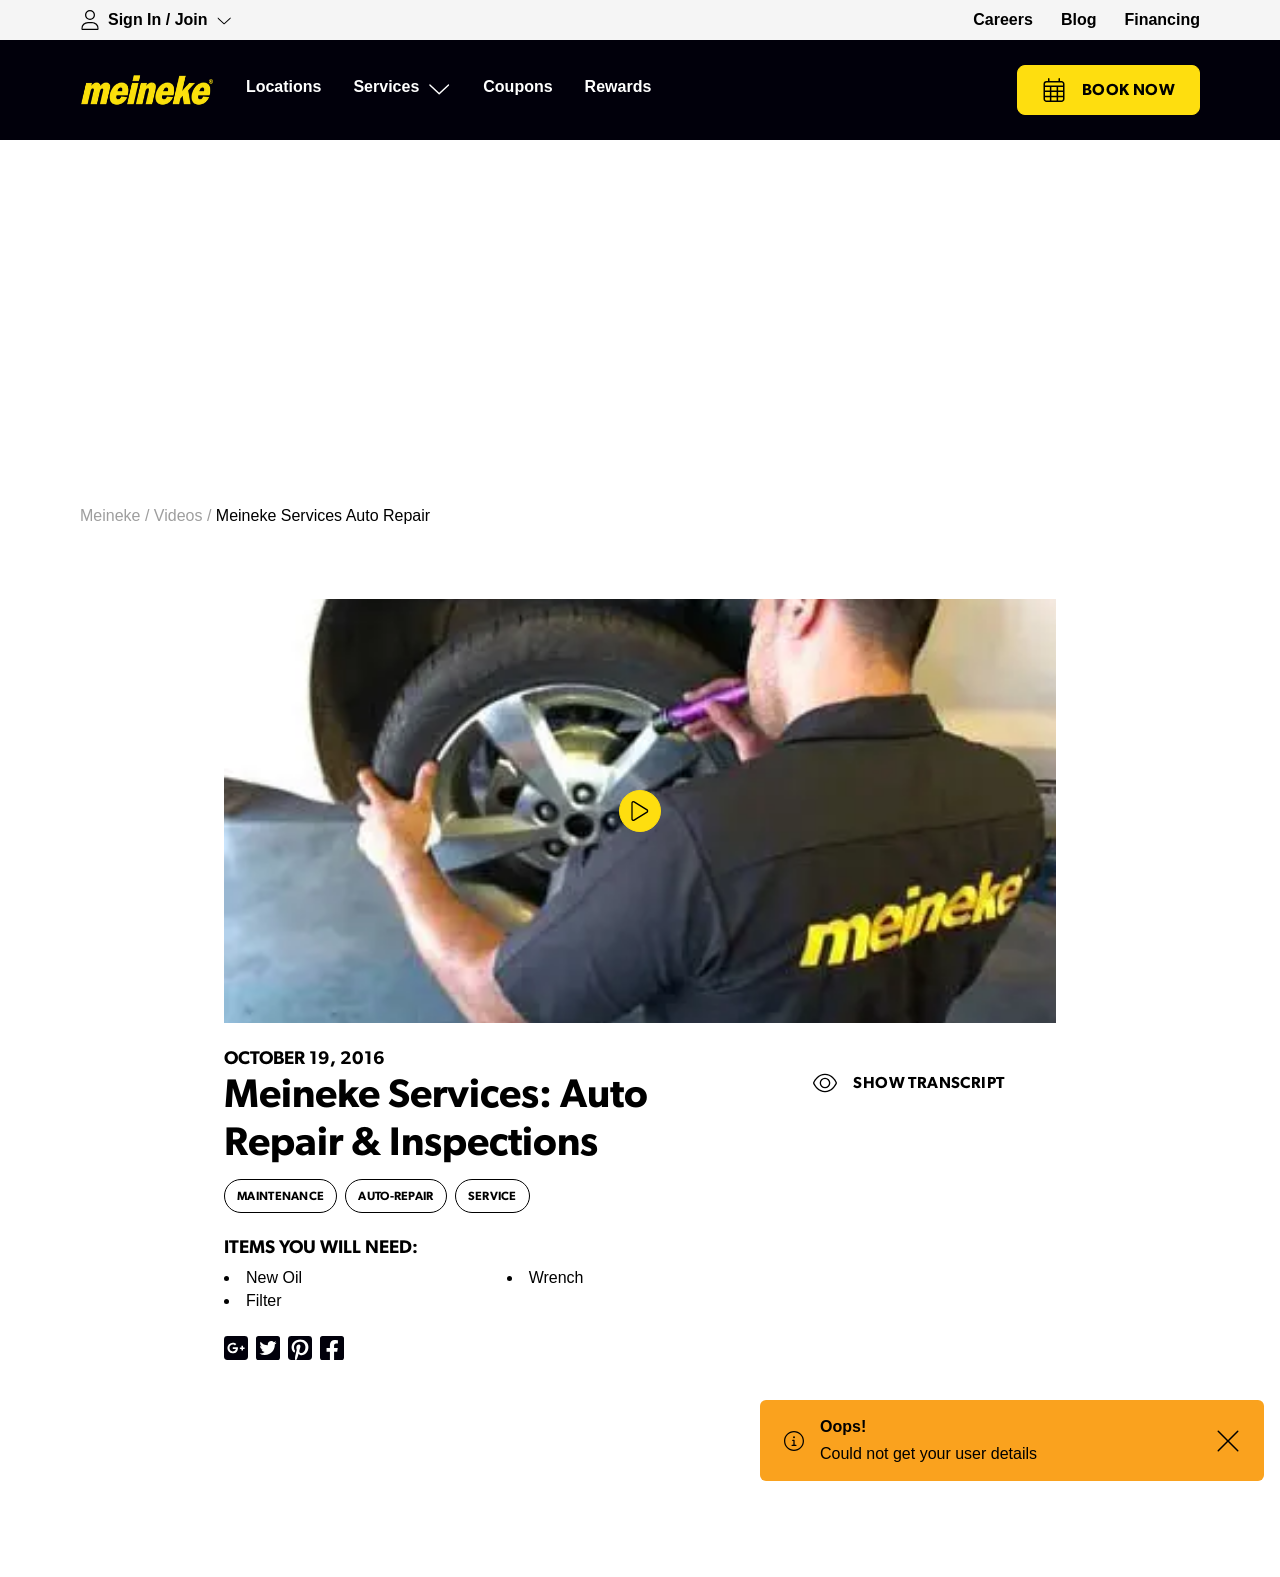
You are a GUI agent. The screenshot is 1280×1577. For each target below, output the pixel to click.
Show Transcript (908, 1083)
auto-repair (395, 1196)
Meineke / (117, 515)
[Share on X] (268, 1348)
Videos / (185, 515)
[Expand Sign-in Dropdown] (156, 20)
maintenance (280, 1196)
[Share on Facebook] (332, 1348)
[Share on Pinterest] (300, 1348)
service (492, 1196)
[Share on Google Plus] (236, 1348)
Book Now (1108, 90)
